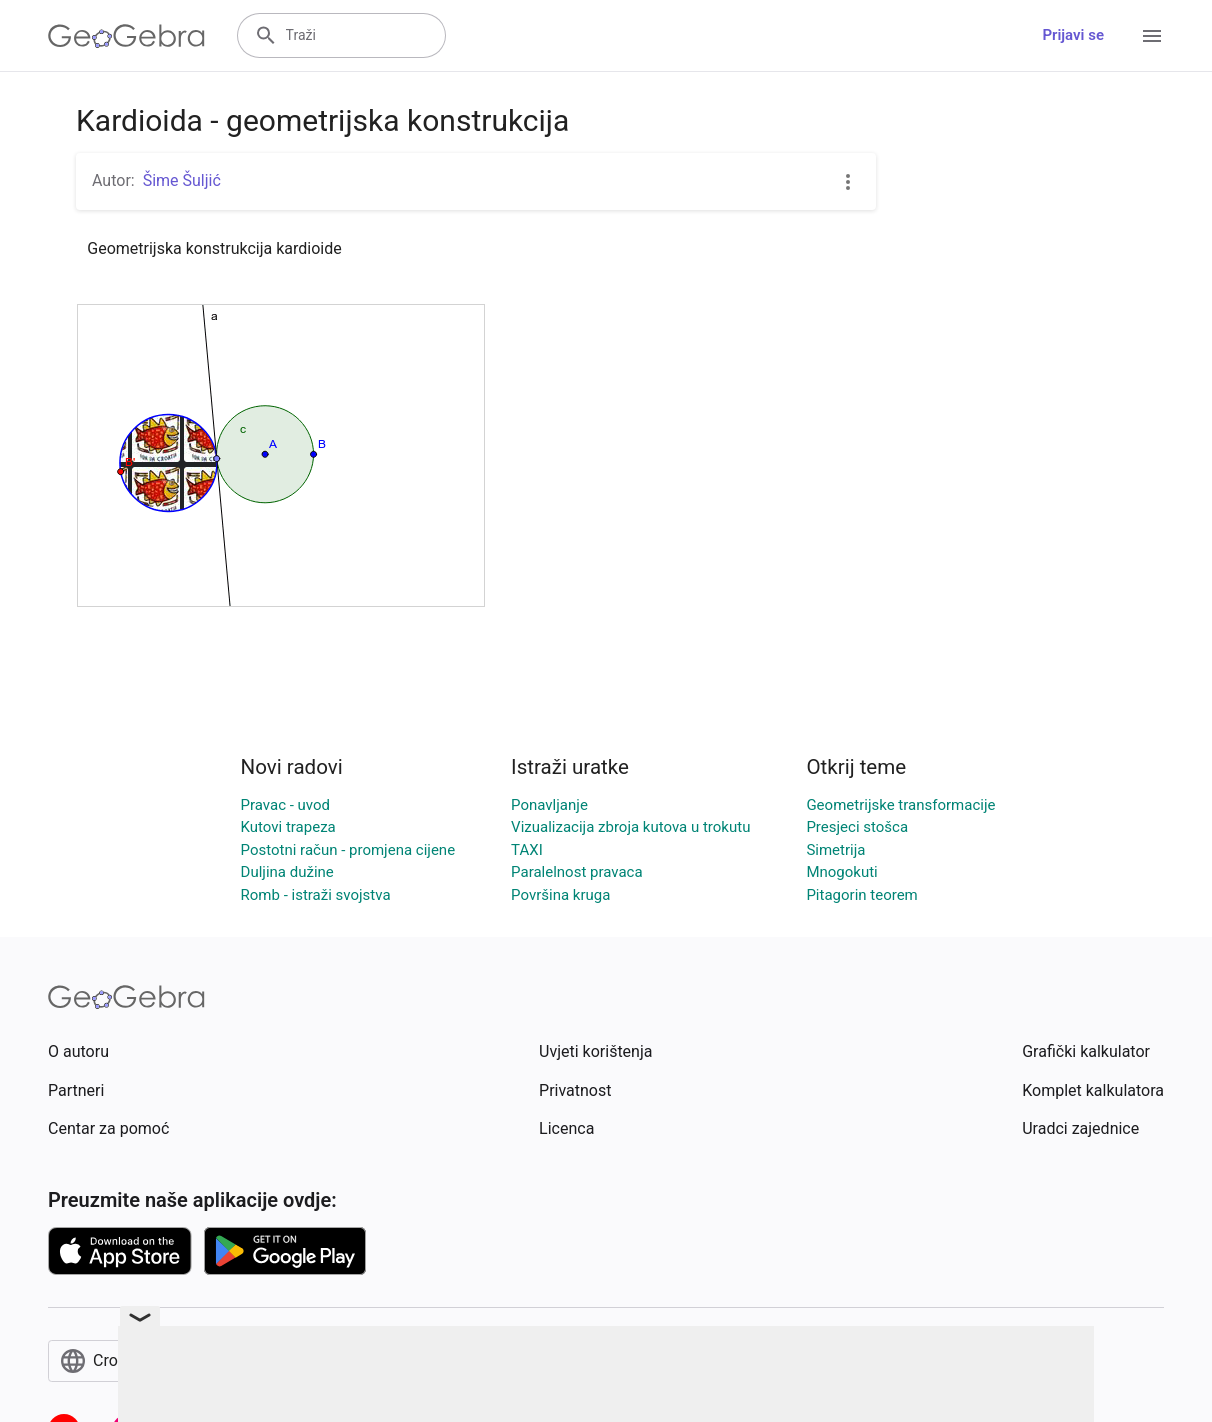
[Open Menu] (1152, 36)
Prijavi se (1073, 35)
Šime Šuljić (182, 180)
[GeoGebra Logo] (126, 36)
